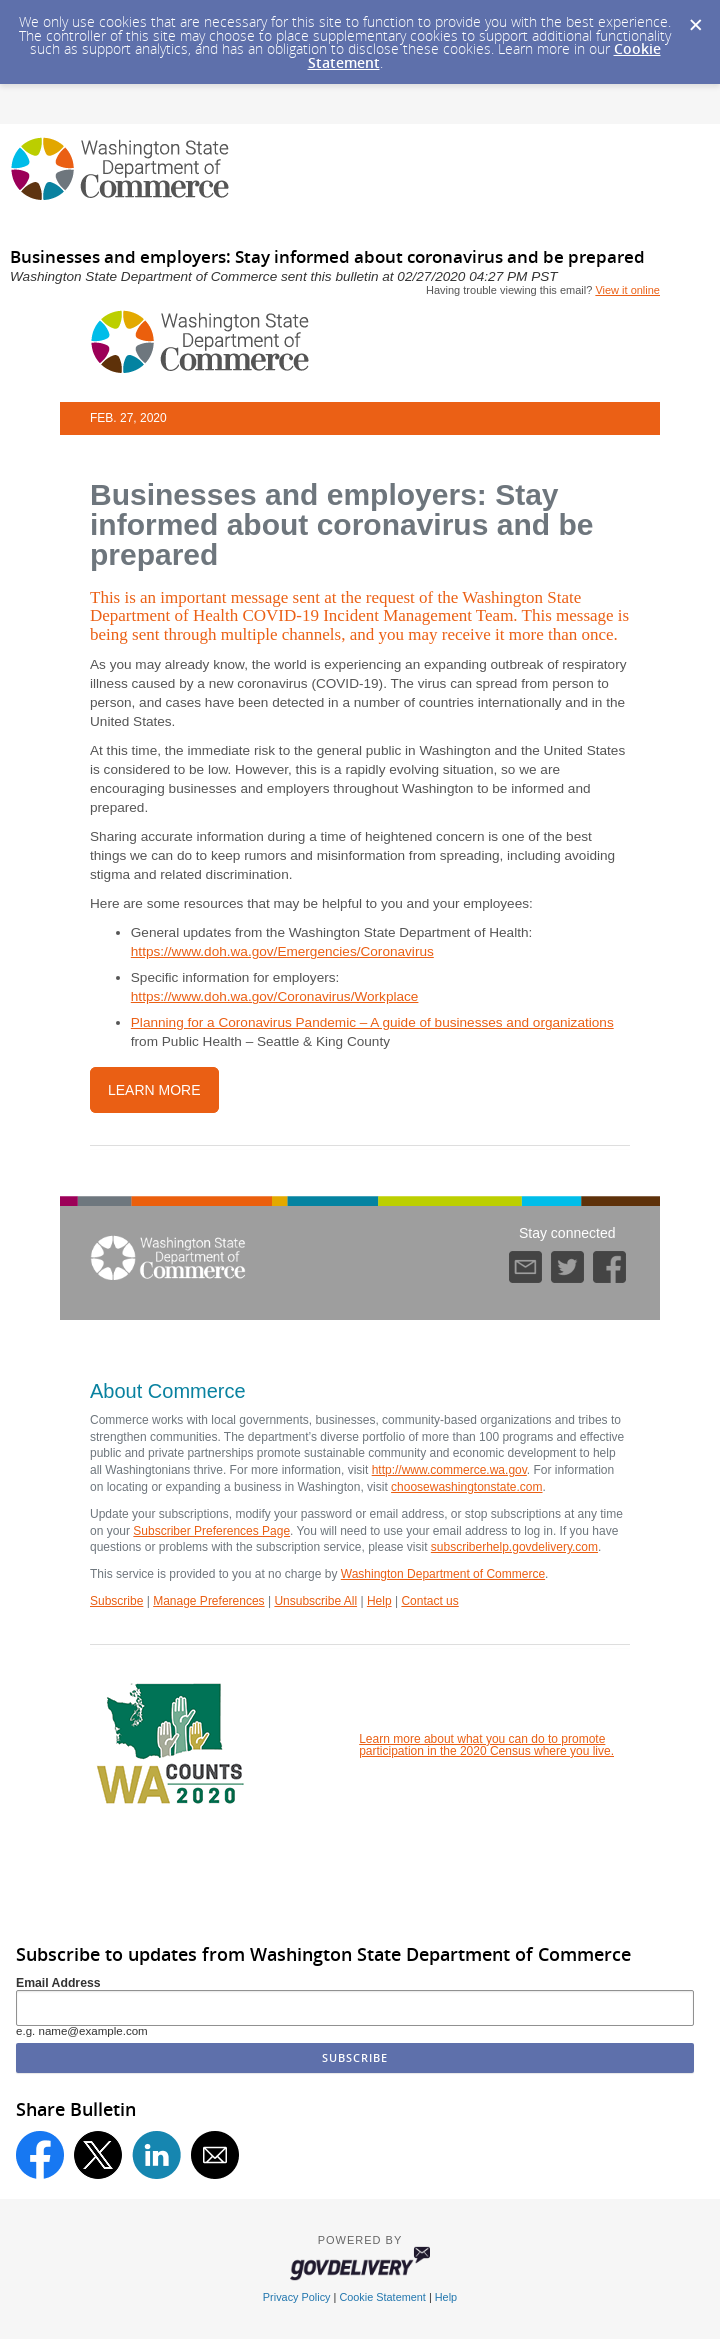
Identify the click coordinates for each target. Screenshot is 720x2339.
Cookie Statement (382, 2297)
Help (379, 1601)
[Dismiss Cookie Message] (695, 19)
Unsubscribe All (315, 1601)
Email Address (58, 1983)
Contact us (429, 1601)
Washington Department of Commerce (443, 1574)
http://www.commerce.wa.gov (449, 1470)
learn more (154, 1090)
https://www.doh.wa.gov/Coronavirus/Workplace (275, 996)
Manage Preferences (208, 1601)
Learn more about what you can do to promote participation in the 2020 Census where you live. (486, 1745)
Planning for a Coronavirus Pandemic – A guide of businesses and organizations (372, 1022)
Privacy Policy (297, 2297)
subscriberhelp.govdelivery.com (514, 1547)
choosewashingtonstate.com (466, 1487)
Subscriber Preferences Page (211, 1531)
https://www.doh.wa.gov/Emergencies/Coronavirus (282, 951)
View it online (627, 290)
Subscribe (116, 1601)
